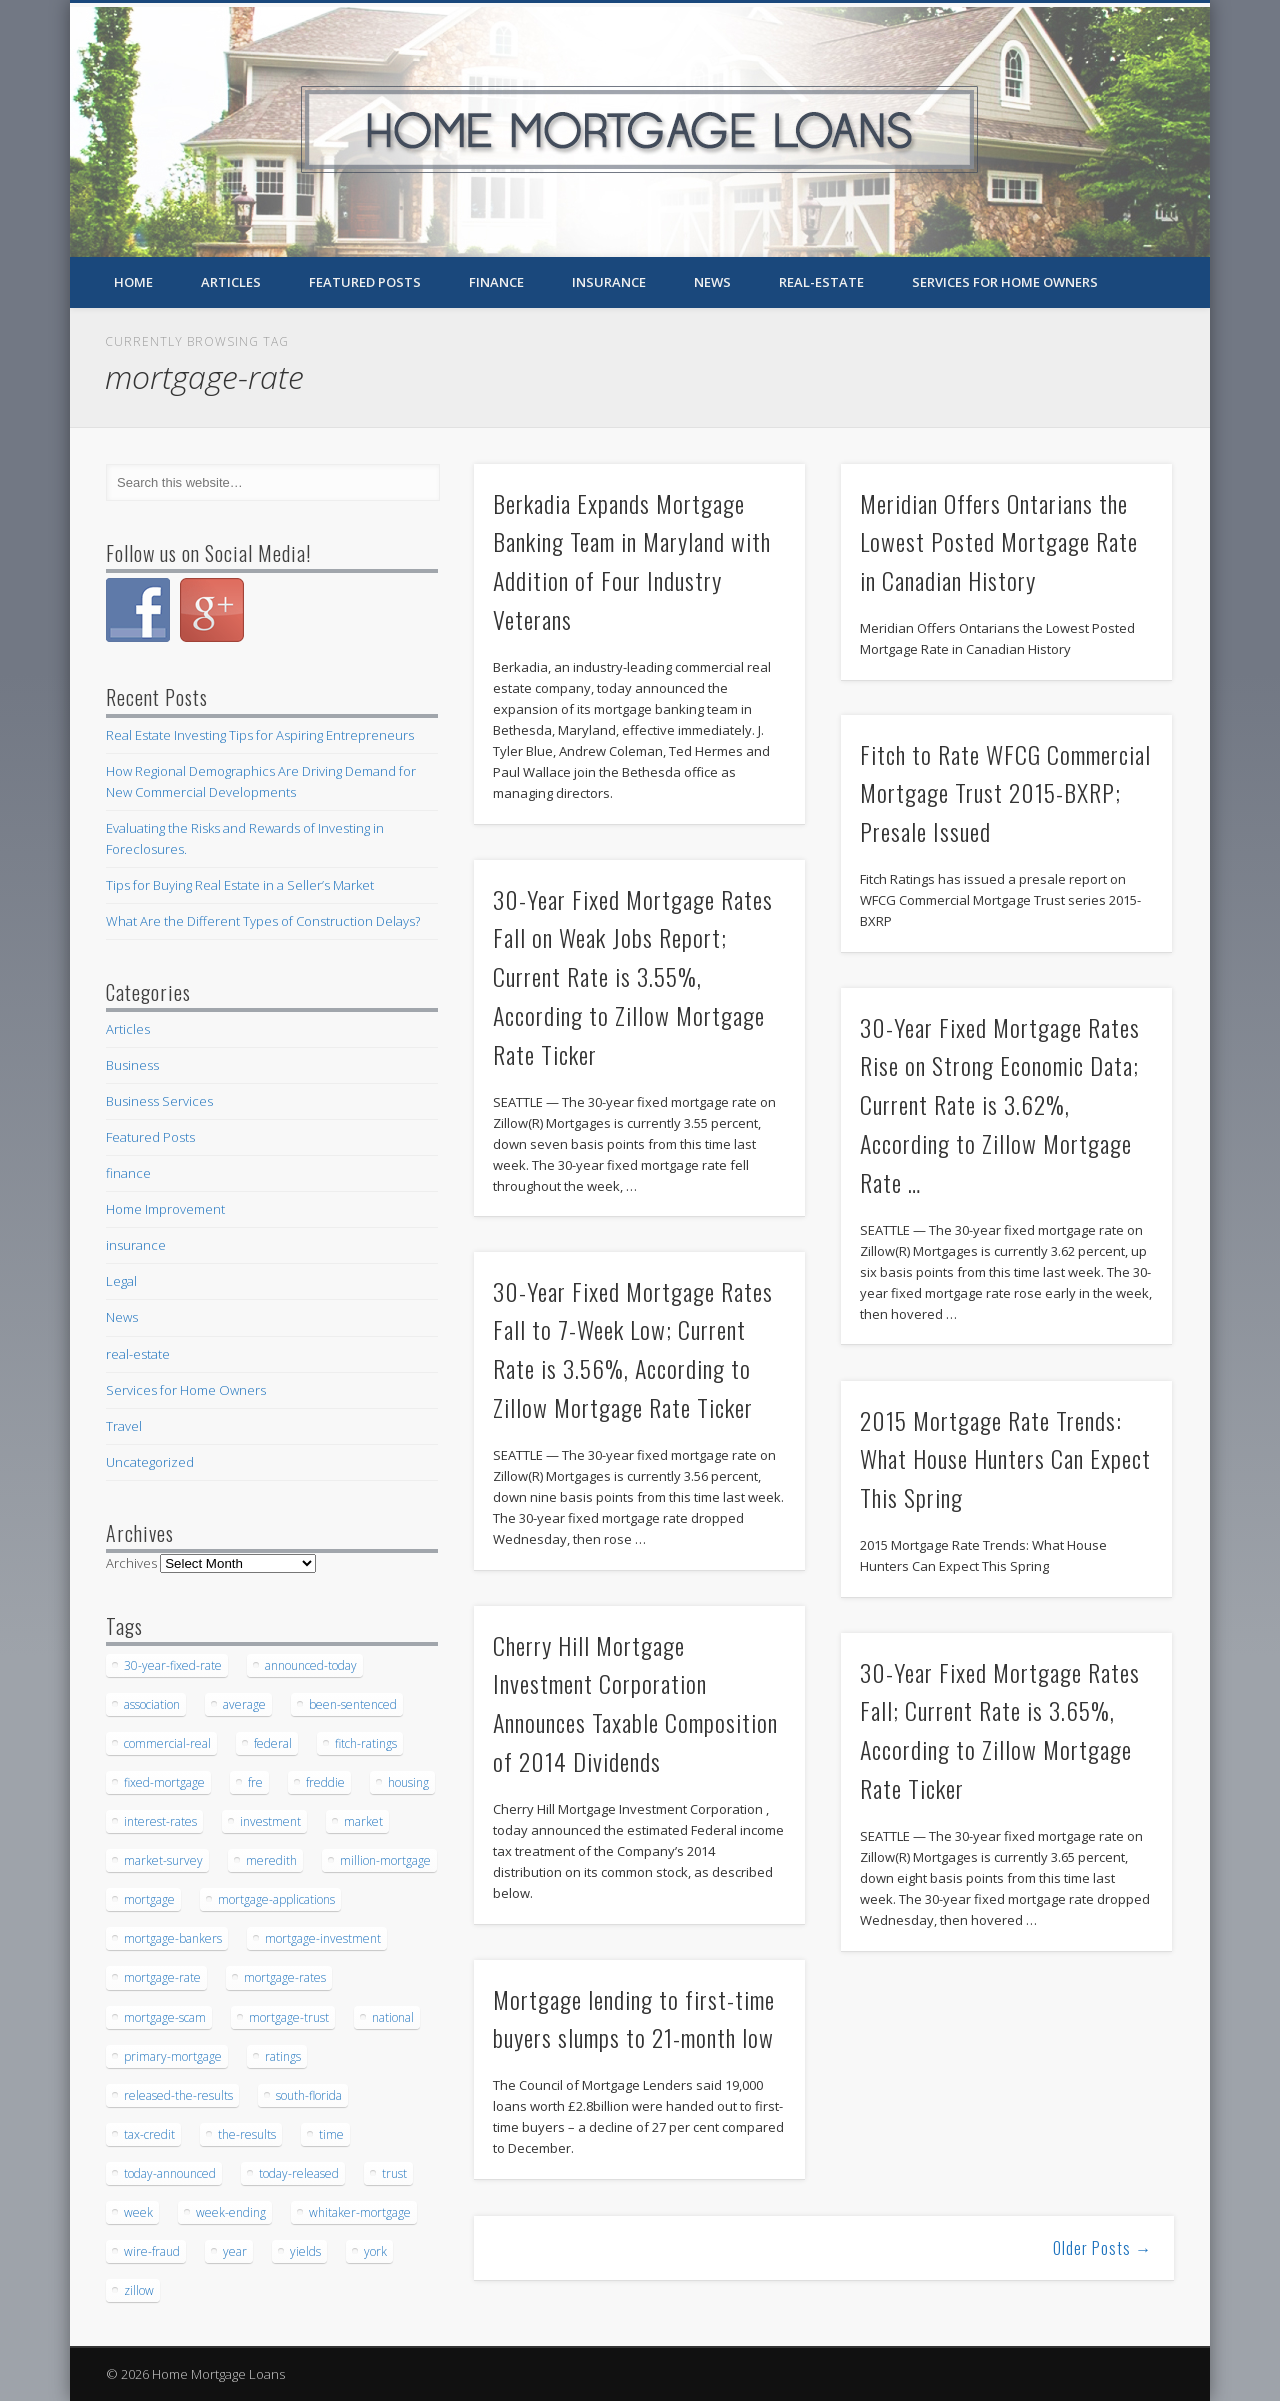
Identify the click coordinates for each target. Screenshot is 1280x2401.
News (712, 282)
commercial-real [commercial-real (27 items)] (167, 1743)
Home (133, 282)
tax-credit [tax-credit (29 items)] (149, 2134)
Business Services (159, 1101)
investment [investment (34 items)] (270, 1821)
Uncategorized (150, 1462)
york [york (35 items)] (375, 2251)
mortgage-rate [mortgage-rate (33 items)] (162, 1977)
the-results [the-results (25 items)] (247, 2134)
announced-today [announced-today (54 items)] (311, 1665)
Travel (124, 1426)
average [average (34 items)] (244, 1704)
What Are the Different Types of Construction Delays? (263, 921)
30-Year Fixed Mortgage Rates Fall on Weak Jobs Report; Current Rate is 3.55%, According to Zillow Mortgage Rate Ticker (633, 977)
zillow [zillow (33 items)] (139, 2290)
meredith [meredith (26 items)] (271, 1860)
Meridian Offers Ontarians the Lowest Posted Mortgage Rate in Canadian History (999, 542)
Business (132, 1065)
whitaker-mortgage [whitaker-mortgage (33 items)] (360, 2212)
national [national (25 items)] (393, 2017)
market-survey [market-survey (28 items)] (163, 1860)
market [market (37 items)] (363, 1821)
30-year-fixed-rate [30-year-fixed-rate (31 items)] (173, 1665)
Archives (131, 1563)
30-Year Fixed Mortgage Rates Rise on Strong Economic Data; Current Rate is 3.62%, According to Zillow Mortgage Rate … (1000, 1105)
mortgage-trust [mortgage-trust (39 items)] (289, 2017)
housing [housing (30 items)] (408, 1782)
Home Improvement (165, 1209)
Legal (121, 1281)
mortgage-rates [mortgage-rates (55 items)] (285, 1977)
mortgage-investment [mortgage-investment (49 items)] (323, 1938)
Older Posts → (1102, 2248)
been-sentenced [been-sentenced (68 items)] (353, 1704)
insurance (609, 282)
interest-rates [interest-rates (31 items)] (160, 1821)
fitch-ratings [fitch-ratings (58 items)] (366, 1743)
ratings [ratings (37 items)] (283, 2056)
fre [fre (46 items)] (255, 1782)
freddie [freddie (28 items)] (325, 1782)
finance (496, 282)
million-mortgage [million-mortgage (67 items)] (385, 1860)
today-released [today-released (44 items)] (299, 2173)
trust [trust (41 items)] (394, 2173)
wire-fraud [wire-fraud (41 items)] (152, 2251)
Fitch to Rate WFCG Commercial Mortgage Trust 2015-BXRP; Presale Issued (1005, 793)
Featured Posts (365, 282)
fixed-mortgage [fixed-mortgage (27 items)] (164, 1782)
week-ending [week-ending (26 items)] (231, 2212)
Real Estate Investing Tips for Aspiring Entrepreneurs (260, 735)
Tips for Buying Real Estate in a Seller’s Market (240, 885)
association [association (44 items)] (152, 1704)
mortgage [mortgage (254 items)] (149, 1899)
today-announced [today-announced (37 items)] (170, 2173)
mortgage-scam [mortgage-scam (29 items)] (165, 2017)
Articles (231, 282)
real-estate (821, 282)
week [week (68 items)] (138, 2212)
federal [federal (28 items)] (273, 1743)
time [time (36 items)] (331, 2134)
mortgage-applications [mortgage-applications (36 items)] (276, 1899)
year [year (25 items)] (235, 2251)
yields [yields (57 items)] (305, 2251)
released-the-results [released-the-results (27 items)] (178, 2095)
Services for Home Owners (1005, 282)
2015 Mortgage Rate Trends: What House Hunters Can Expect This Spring (1005, 1459)
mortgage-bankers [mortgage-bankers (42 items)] (173, 1938)
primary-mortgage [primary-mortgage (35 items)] (173, 2056)
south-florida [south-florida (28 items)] (309, 2095)
